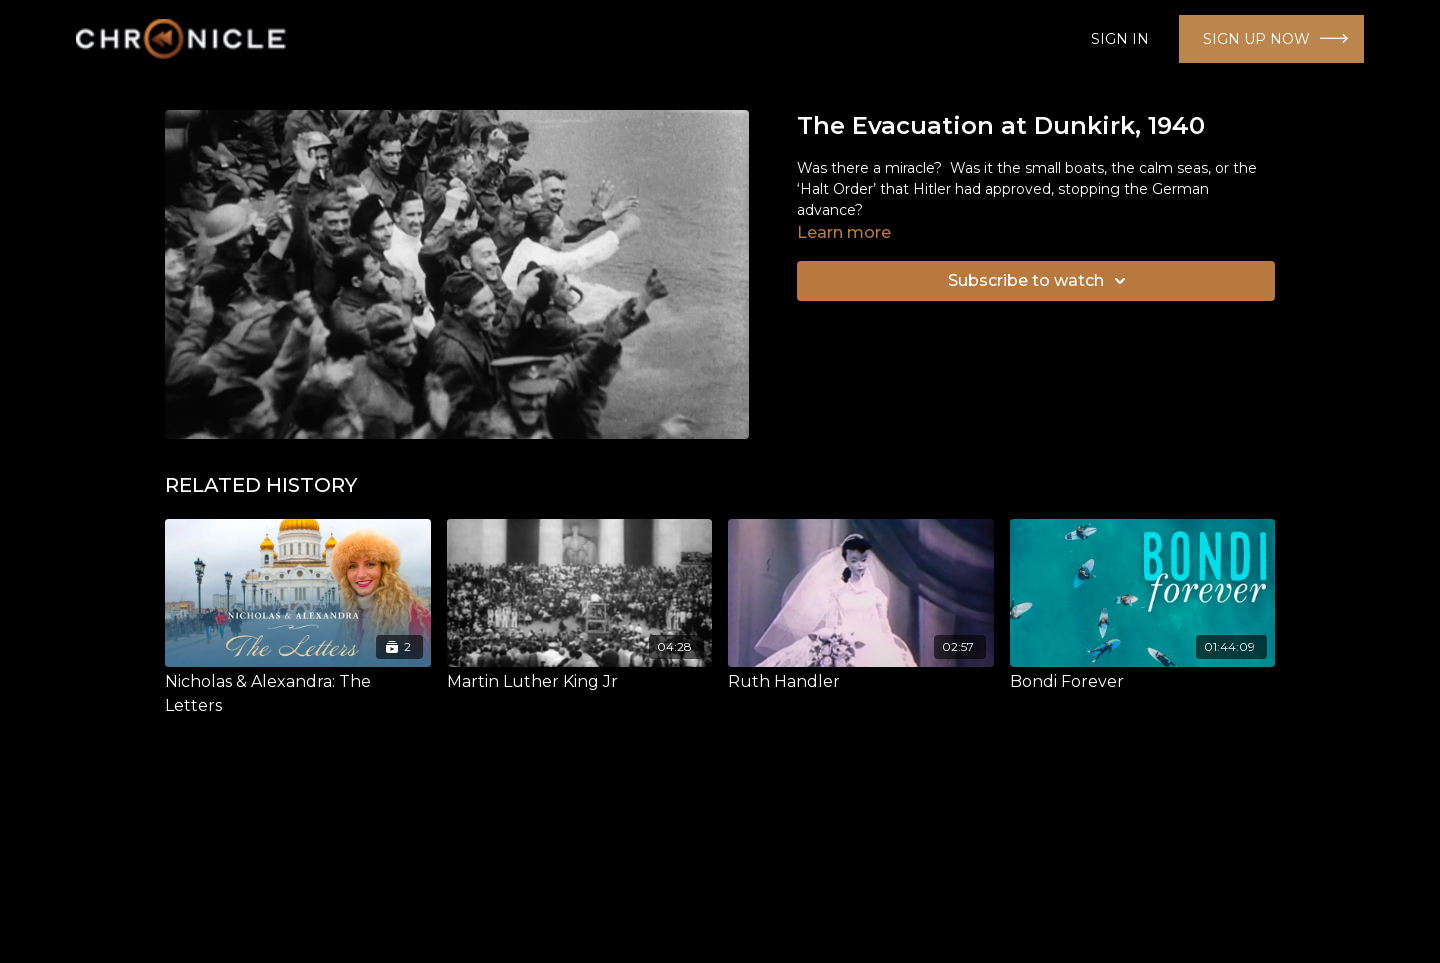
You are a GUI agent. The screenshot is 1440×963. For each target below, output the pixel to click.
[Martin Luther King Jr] (580, 682)
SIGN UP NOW (1256, 39)
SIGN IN (1120, 39)
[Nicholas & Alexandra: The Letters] (298, 694)
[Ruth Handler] (861, 682)
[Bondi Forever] (1143, 682)
